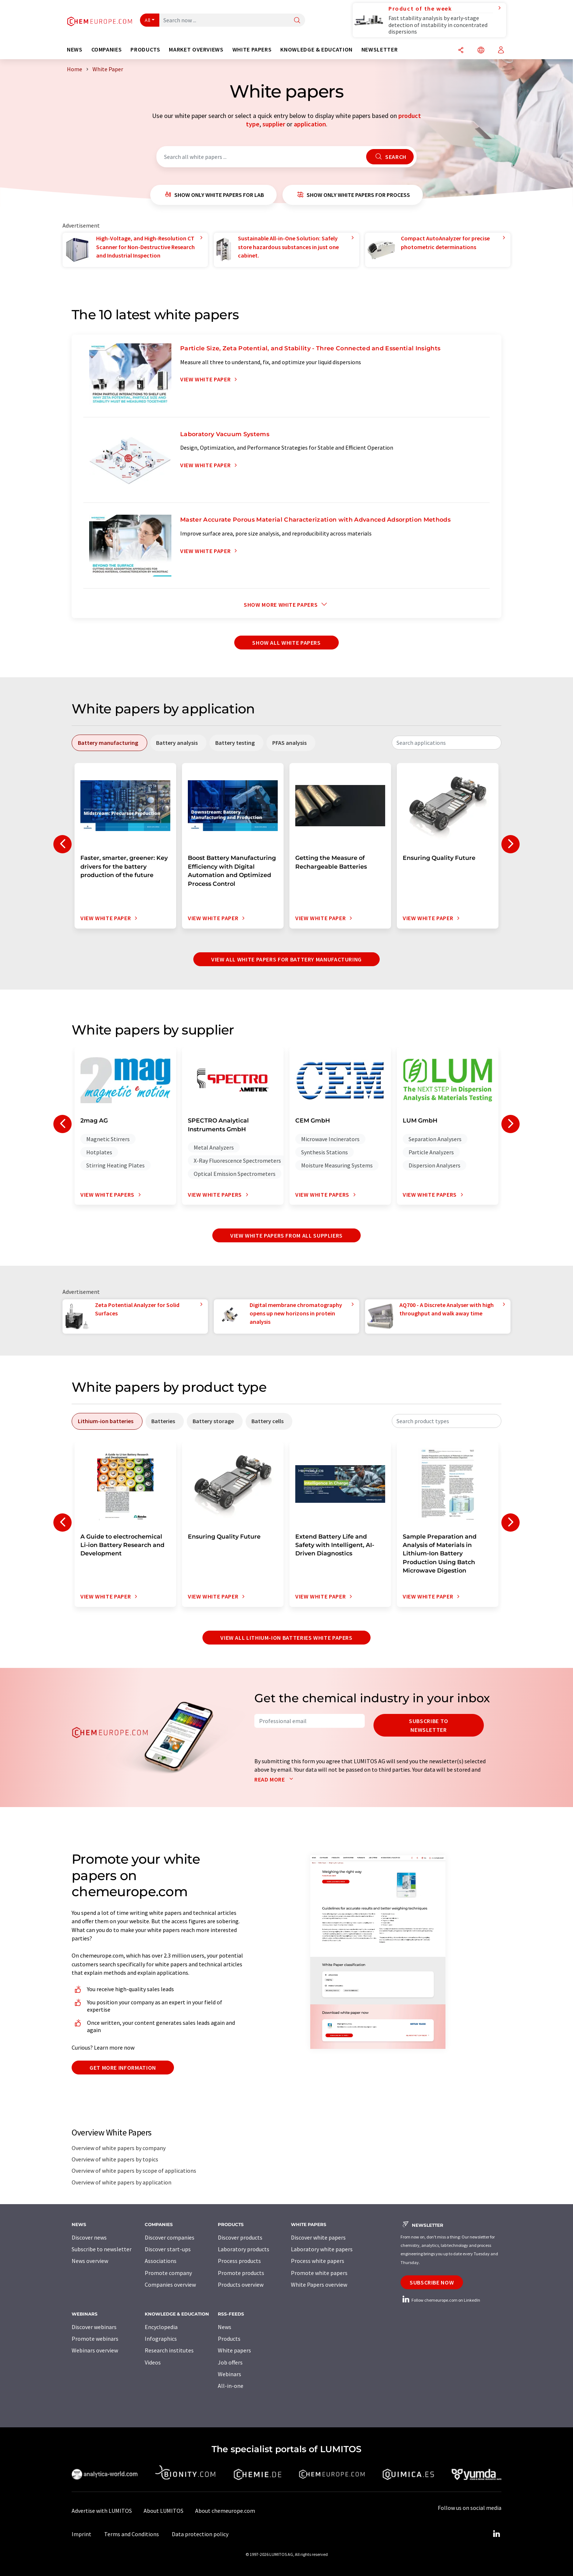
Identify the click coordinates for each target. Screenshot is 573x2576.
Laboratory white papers (322, 2249)
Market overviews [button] (196, 49)
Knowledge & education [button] (316, 49)
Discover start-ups (168, 2249)
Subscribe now (432, 2282)
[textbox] (446, 742)
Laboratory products (243, 2249)
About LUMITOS (163, 2510)
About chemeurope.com (225, 2510)
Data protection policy (200, 2534)
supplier (273, 124)
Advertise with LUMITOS (102, 2510)
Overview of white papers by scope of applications (134, 2170)
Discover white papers (318, 2237)
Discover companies (169, 2237)
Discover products (240, 2237)
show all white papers (286, 642)
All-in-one (230, 2385)
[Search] (297, 20)
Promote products (241, 2272)
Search (389, 156)
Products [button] (145, 49)
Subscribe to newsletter (428, 1725)
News (224, 2327)
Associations (161, 2260)
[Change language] (481, 50)
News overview (90, 2260)
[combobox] (446, 743)
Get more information (123, 2067)
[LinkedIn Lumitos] (496, 2534)
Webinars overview (95, 2350)
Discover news (89, 2237)
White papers (234, 2350)
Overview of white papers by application (121, 2182)
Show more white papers (286, 604)
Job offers (230, 2362)
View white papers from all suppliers (286, 1235)
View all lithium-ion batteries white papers (286, 1637)
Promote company (168, 2272)
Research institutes (169, 2350)
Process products (239, 2260)
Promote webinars (95, 2338)
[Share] (461, 50)
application (310, 124)
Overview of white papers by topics (115, 2159)
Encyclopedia (161, 2327)
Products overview (240, 2284)
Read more (275, 1779)
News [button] (75, 49)
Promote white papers (319, 2272)
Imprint (81, 2534)
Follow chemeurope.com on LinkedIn (440, 2300)
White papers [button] (252, 49)
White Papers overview (319, 2284)
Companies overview (170, 2284)
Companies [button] (106, 49)
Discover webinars (94, 2327)
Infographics (161, 2338)
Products (229, 2338)
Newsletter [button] (379, 49)
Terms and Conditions (131, 2534)
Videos (153, 2362)
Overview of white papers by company (119, 2148)
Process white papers (317, 2260)
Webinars (229, 2374)
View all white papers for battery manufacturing (286, 959)
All (148, 20)
